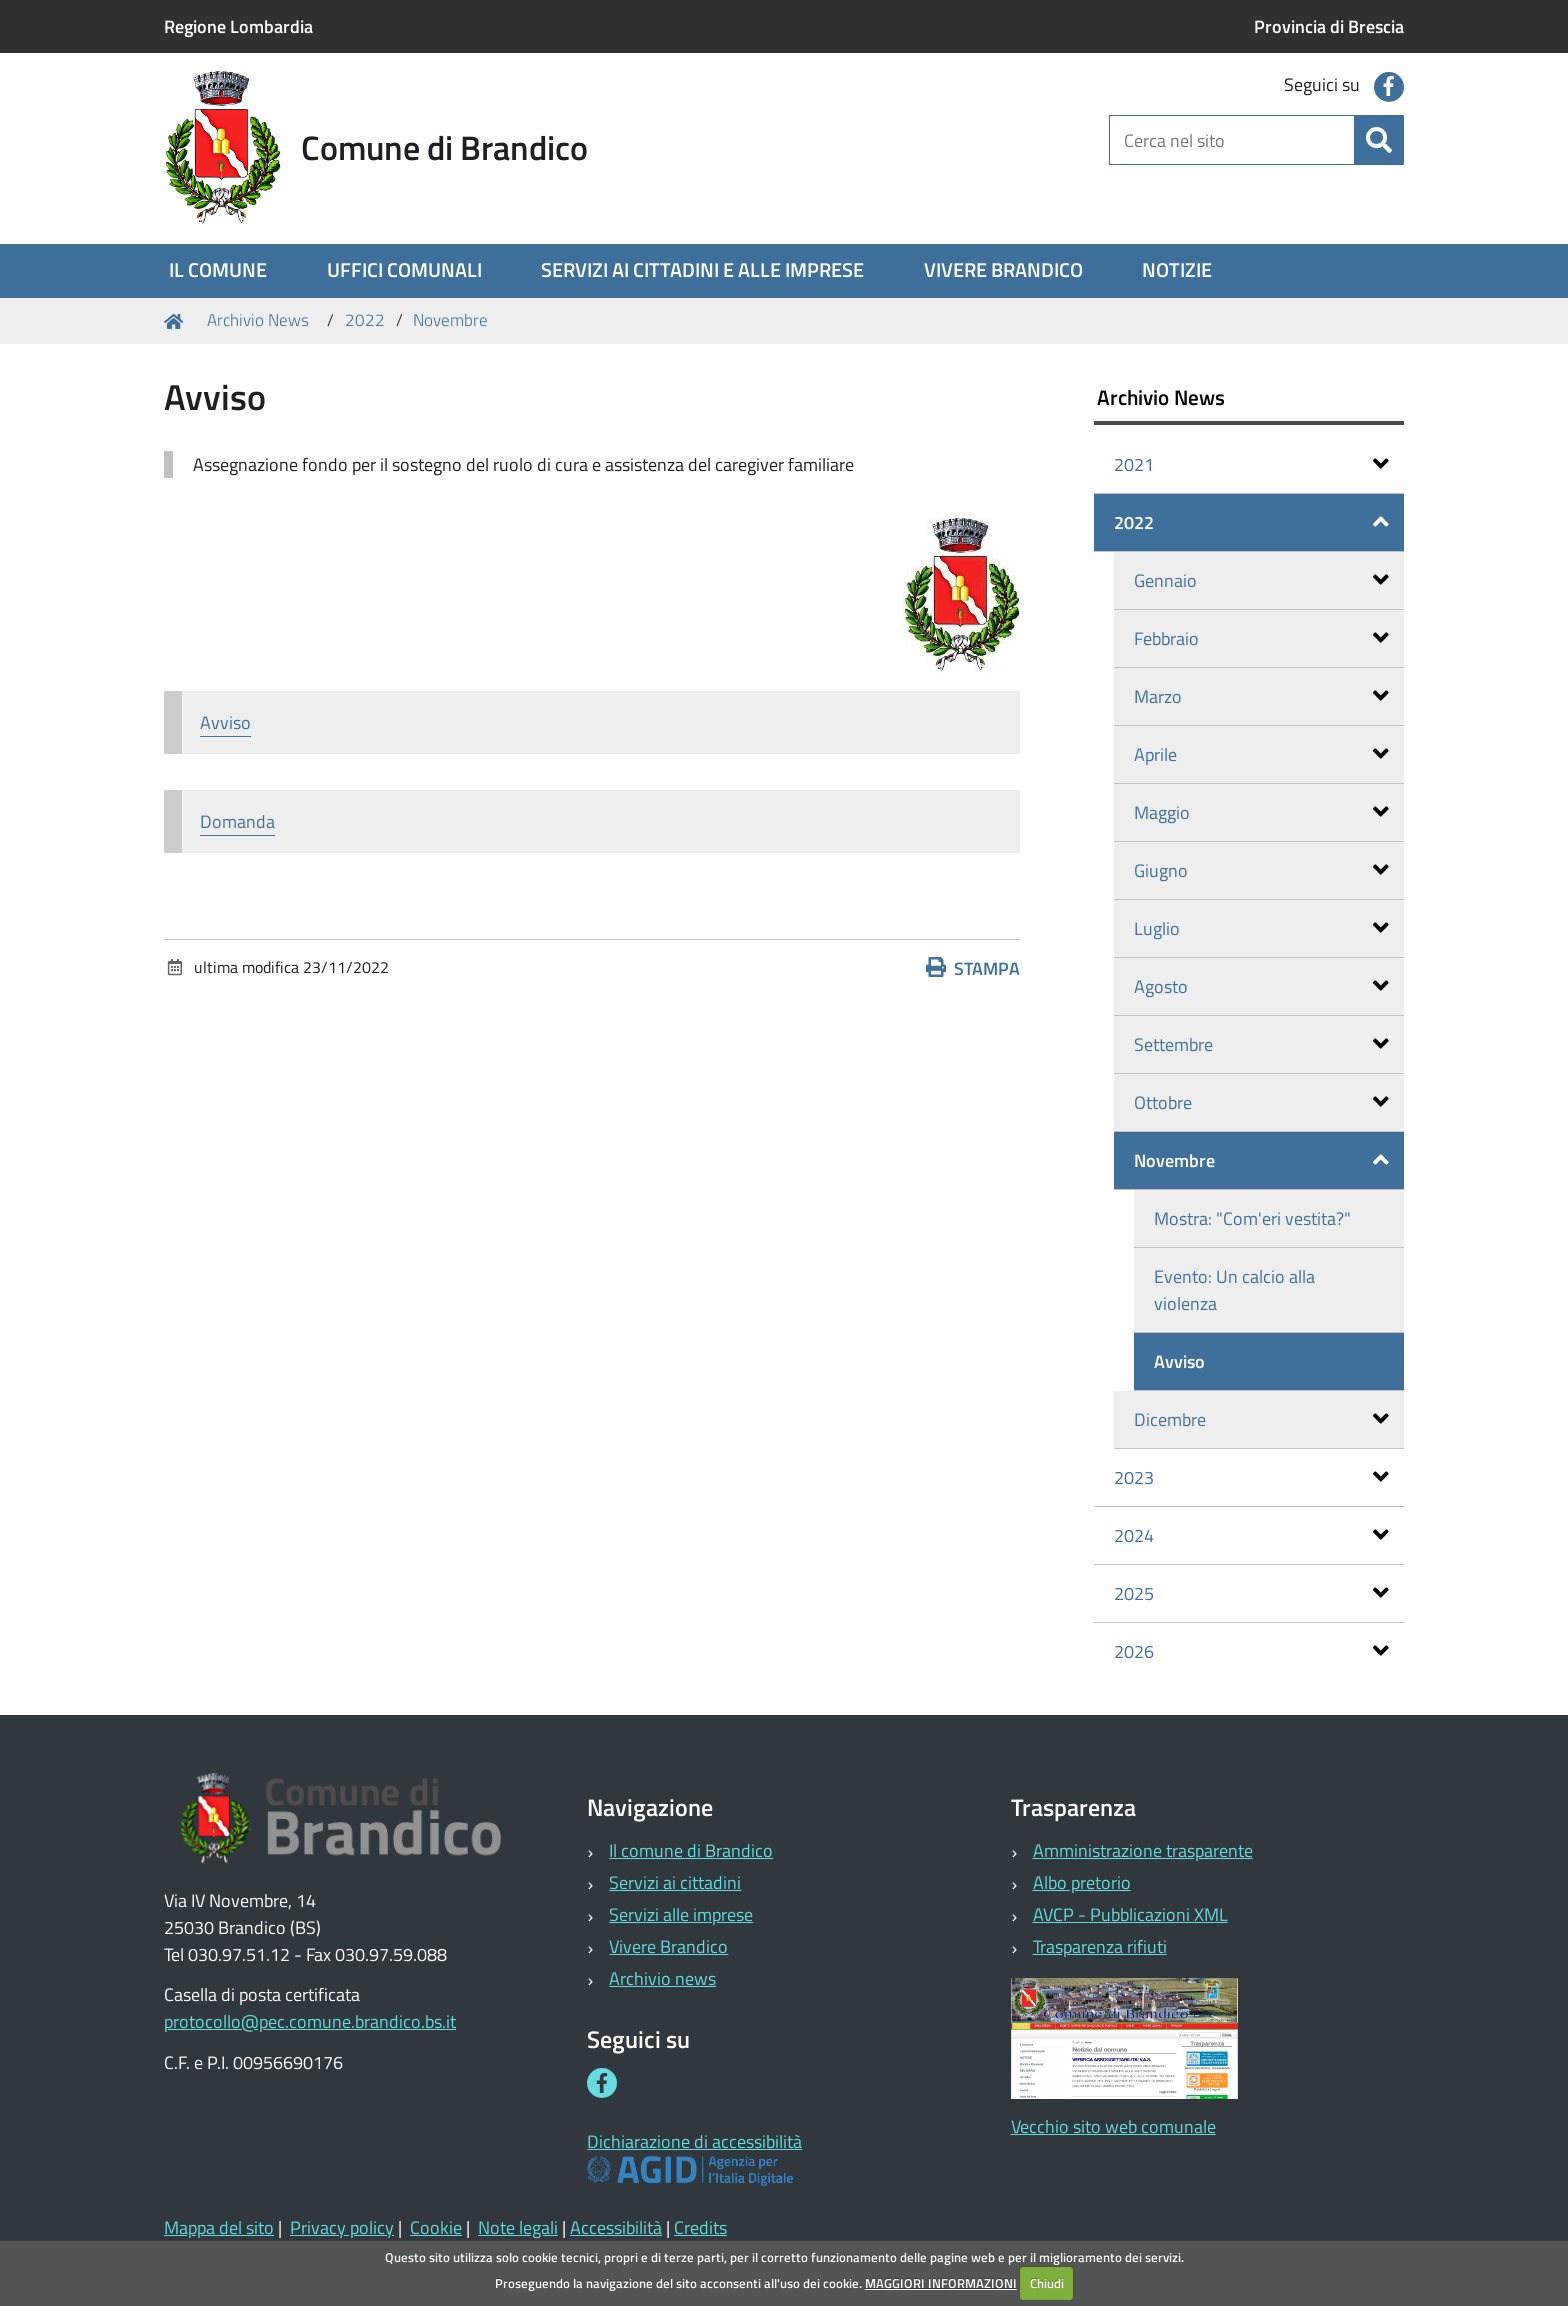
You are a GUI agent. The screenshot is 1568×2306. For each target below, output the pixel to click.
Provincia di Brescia (1329, 26)
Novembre (450, 320)
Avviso (225, 722)
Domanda (237, 821)
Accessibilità (616, 2227)
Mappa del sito (219, 2227)
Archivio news (662, 1978)
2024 (1251, 1535)
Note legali (518, 2227)
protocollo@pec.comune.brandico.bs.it (310, 2021)
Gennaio (1261, 580)
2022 (365, 320)
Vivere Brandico (668, 1946)
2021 (1251, 464)
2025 (1251, 1593)
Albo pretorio (1082, 1882)
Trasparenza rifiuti (1100, 1946)
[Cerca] (1379, 140)
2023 (1251, 1477)
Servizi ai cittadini (675, 1882)
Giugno (1261, 870)
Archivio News (258, 320)
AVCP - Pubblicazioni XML (1130, 1914)
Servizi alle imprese (681, 1914)
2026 (1251, 1651)
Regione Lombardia (238, 26)
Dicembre (1261, 1419)
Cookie (436, 2227)
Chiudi (1047, 2283)
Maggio (1261, 812)
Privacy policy (342, 2227)
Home (177, 320)
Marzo (1261, 696)
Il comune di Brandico (691, 1850)
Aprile (1261, 754)
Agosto (1261, 986)
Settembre (1261, 1044)
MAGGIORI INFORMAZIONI (941, 2283)
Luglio (1261, 928)
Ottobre (1261, 1102)
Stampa (973, 968)
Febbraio (1261, 638)
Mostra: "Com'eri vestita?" (1252, 1218)
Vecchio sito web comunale (1113, 2126)
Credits (700, 2227)
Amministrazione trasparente (1143, 1850)
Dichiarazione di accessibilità (694, 2141)
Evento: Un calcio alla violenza (1234, 1290)
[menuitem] (218, 271)
